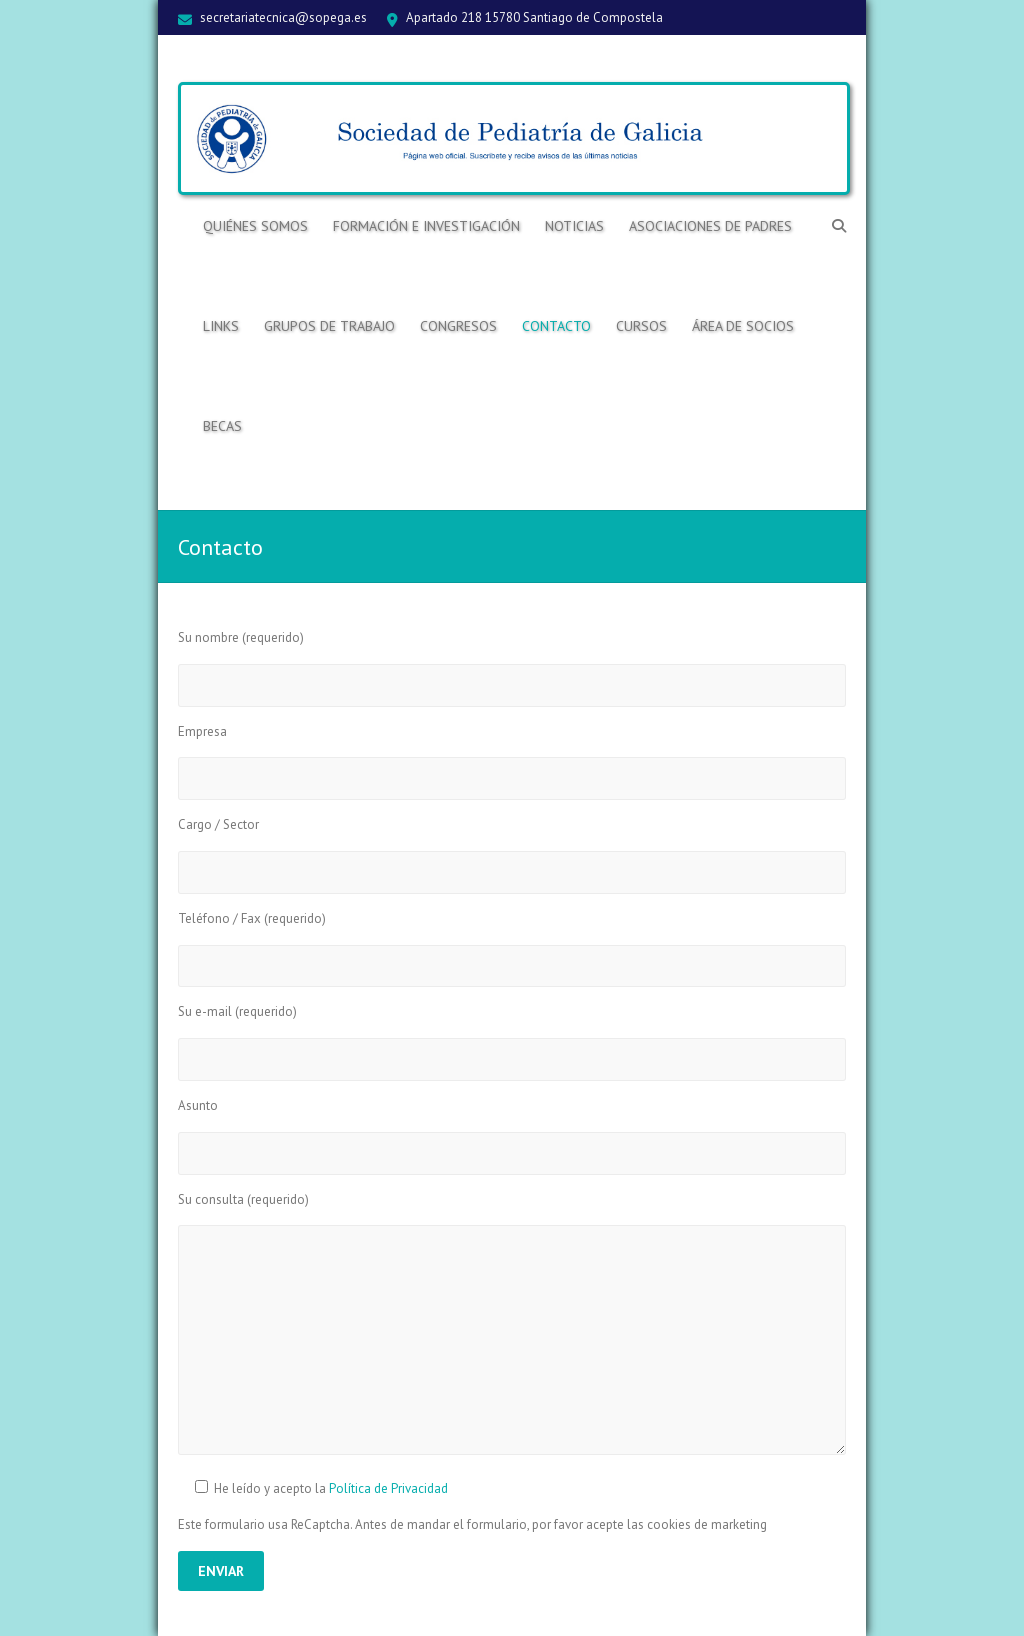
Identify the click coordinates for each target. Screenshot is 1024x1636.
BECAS (222, 426)
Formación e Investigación (426, 226)
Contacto (556, 326)
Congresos (458, 326)
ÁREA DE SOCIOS (743, 326)
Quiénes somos (255, 226)
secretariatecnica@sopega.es (283, 17)
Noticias (574, 226)
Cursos (641, 326)
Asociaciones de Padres (710, 226)
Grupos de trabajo (329, 326)
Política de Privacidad (388, 1488)
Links (221, 326)
